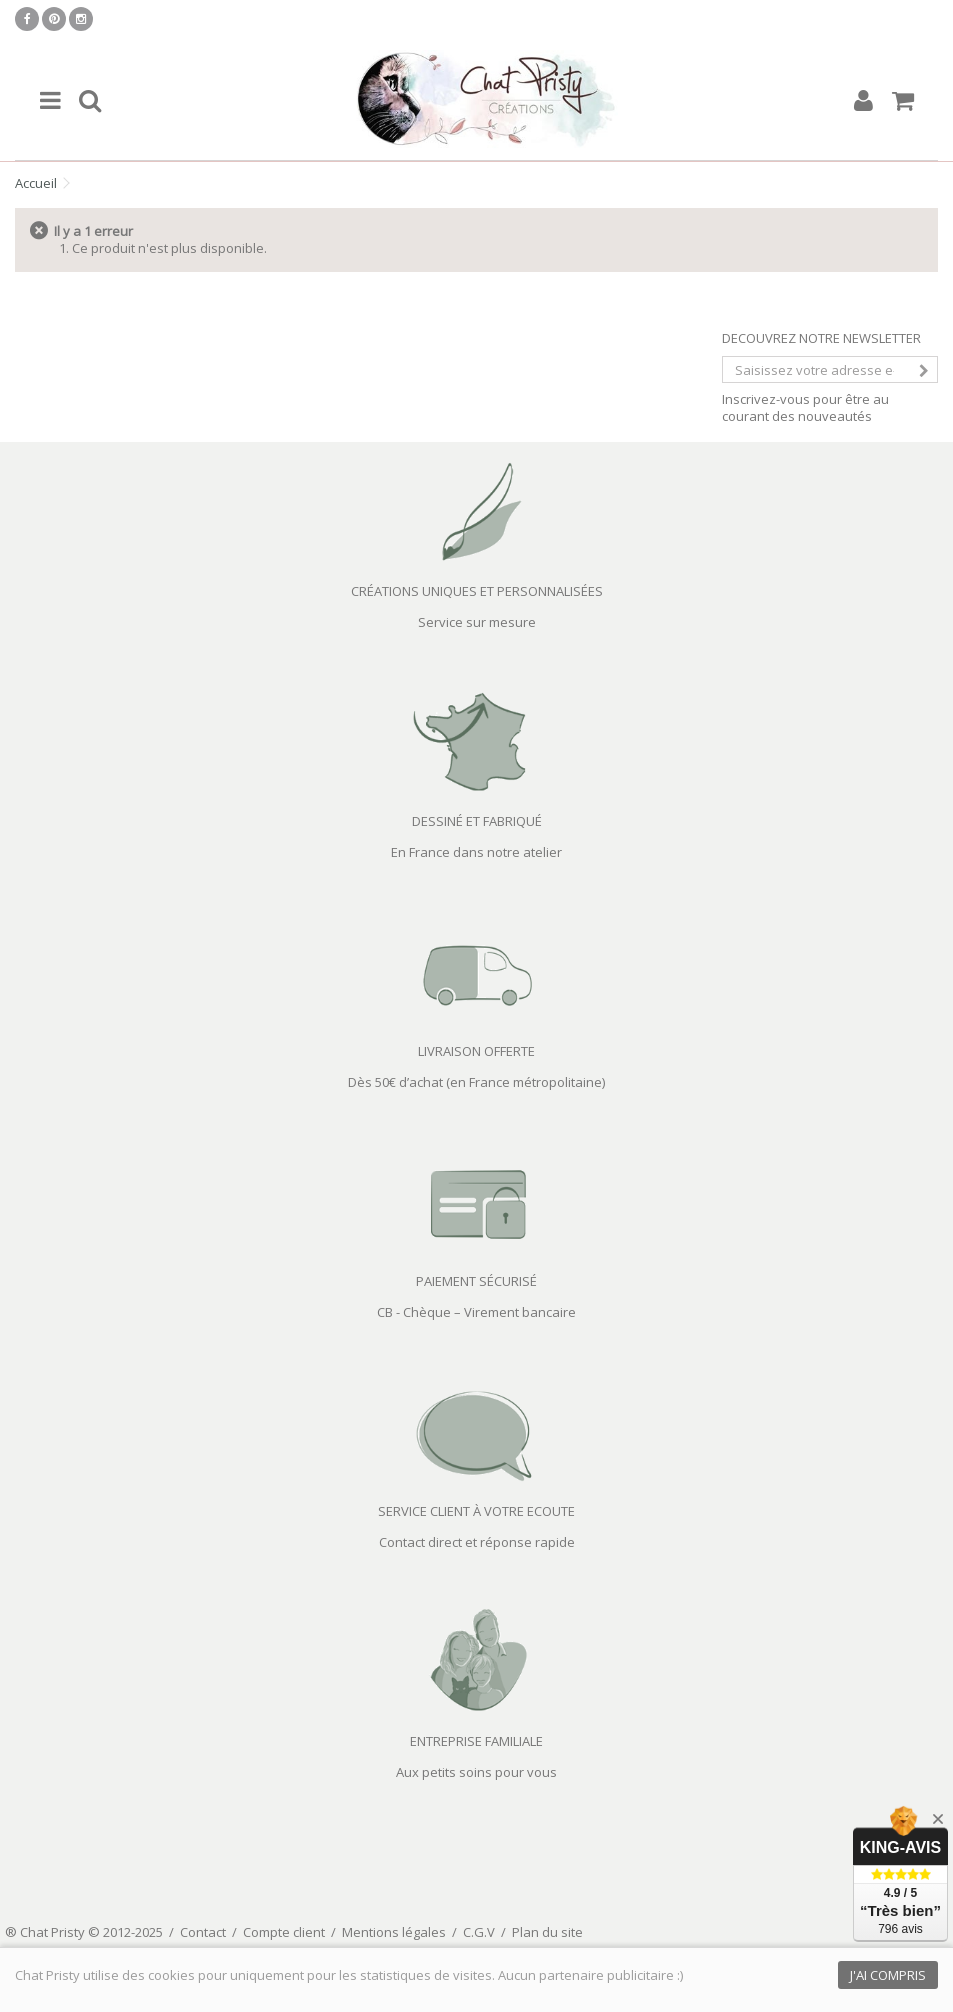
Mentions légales (394, 1932)
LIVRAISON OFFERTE (476, 1051)
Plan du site (547, 1932)
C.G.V (479, 1932)
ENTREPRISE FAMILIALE (476, 1741)
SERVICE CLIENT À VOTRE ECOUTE (476, 1511)
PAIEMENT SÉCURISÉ (476, 1281)
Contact (203, 1932)
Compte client (284, 1932)
